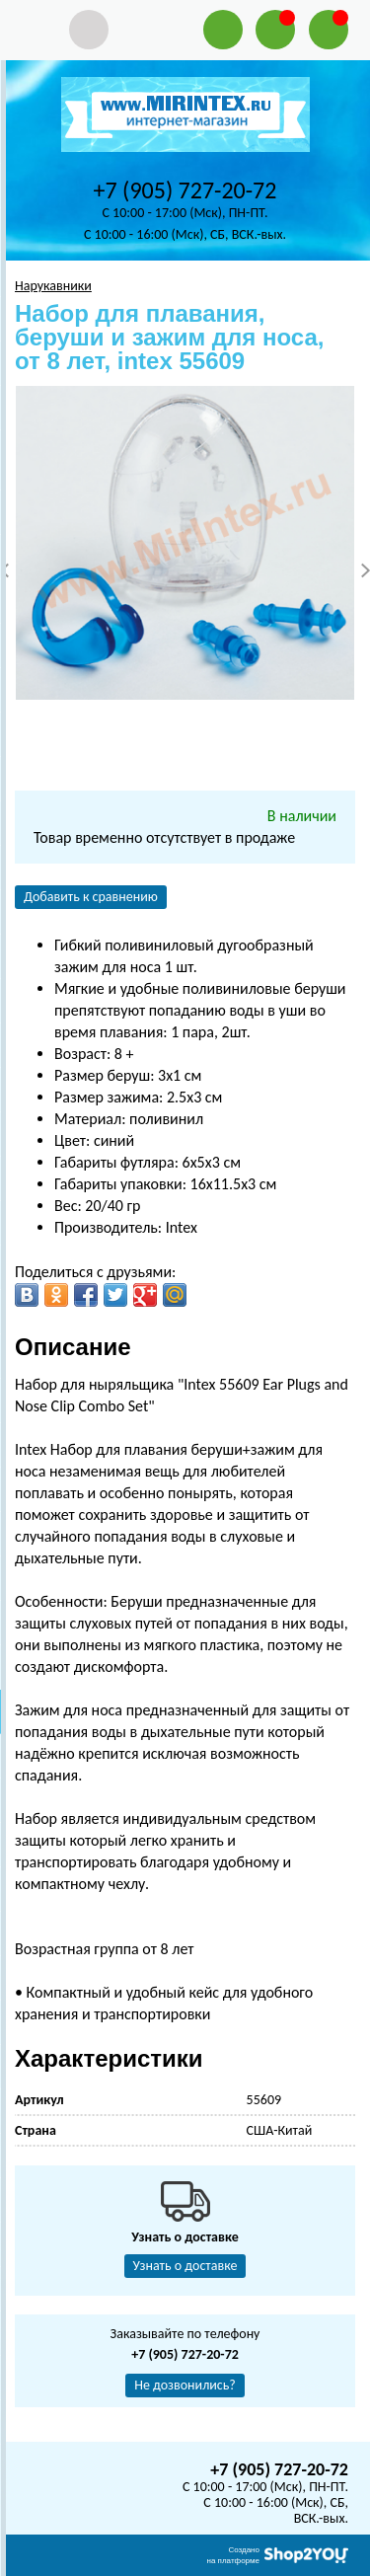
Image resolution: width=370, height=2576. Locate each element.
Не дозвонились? (185, 2385)
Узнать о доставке (185, 2265)
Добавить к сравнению (91, 896)
